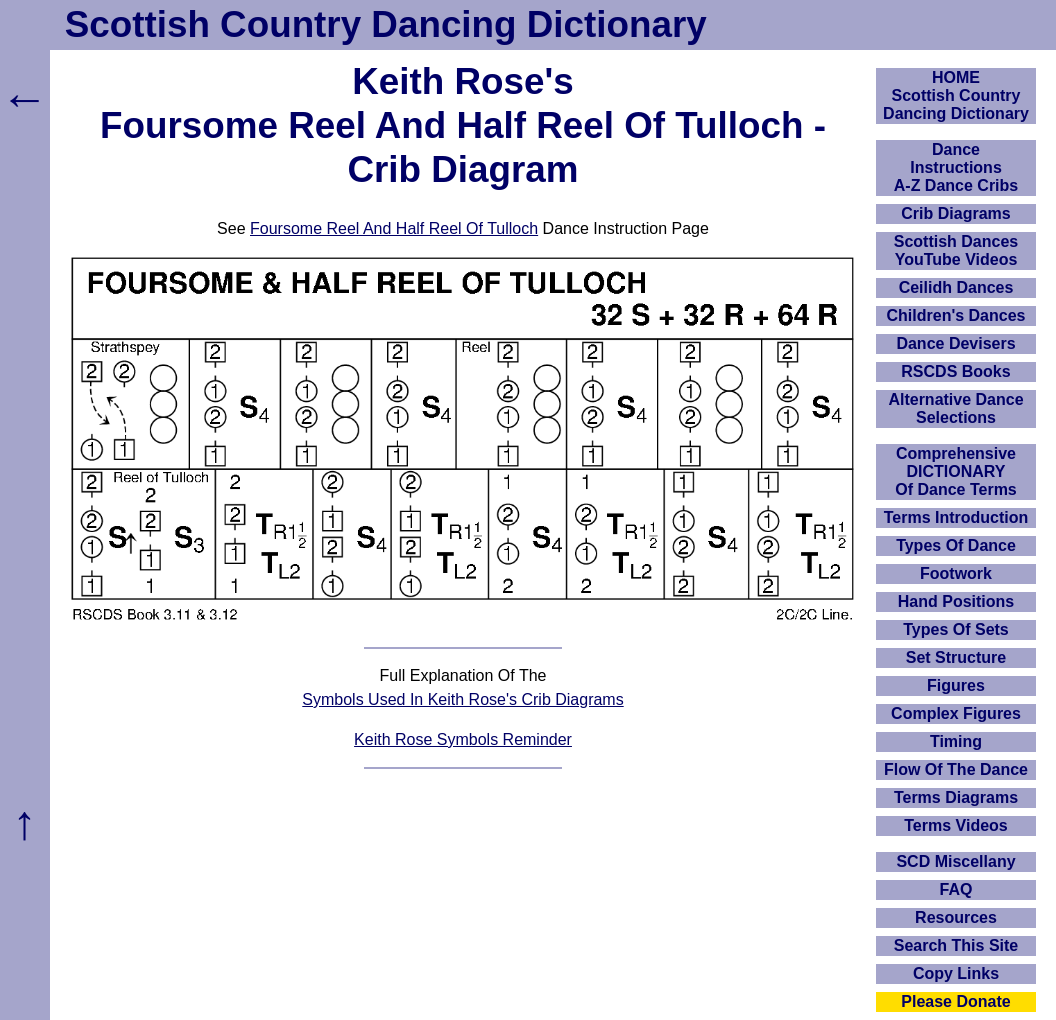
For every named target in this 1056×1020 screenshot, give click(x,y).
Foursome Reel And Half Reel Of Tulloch (394, 228)
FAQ (956, 889)
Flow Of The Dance (956, 769)
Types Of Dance (956, 545)
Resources (956, 917)
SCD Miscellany (955, 861)
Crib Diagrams (955, 213)
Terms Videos (955, 825)
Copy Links (956, 973)
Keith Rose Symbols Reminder (463, 739)
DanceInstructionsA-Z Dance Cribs (956, 167)
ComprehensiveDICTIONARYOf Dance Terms (956, 471)
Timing (956, 741)
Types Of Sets (956, 629)
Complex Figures (956, 713)
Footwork (956, 573)
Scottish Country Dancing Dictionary (386, 24)
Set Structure (956, 657)
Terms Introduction (956, 517)
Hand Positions (956, 601)
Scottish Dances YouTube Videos (956, 250)
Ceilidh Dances (956, 287)
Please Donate (955, 1001)
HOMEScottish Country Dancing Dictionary (956, 95)
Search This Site (956, 945)
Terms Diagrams (956, 797)
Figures (956, 685)
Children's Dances (956, 315)
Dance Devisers (955, 343)
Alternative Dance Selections (955, 408)
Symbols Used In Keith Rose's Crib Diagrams (462, 699)
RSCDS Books (955, 371)
